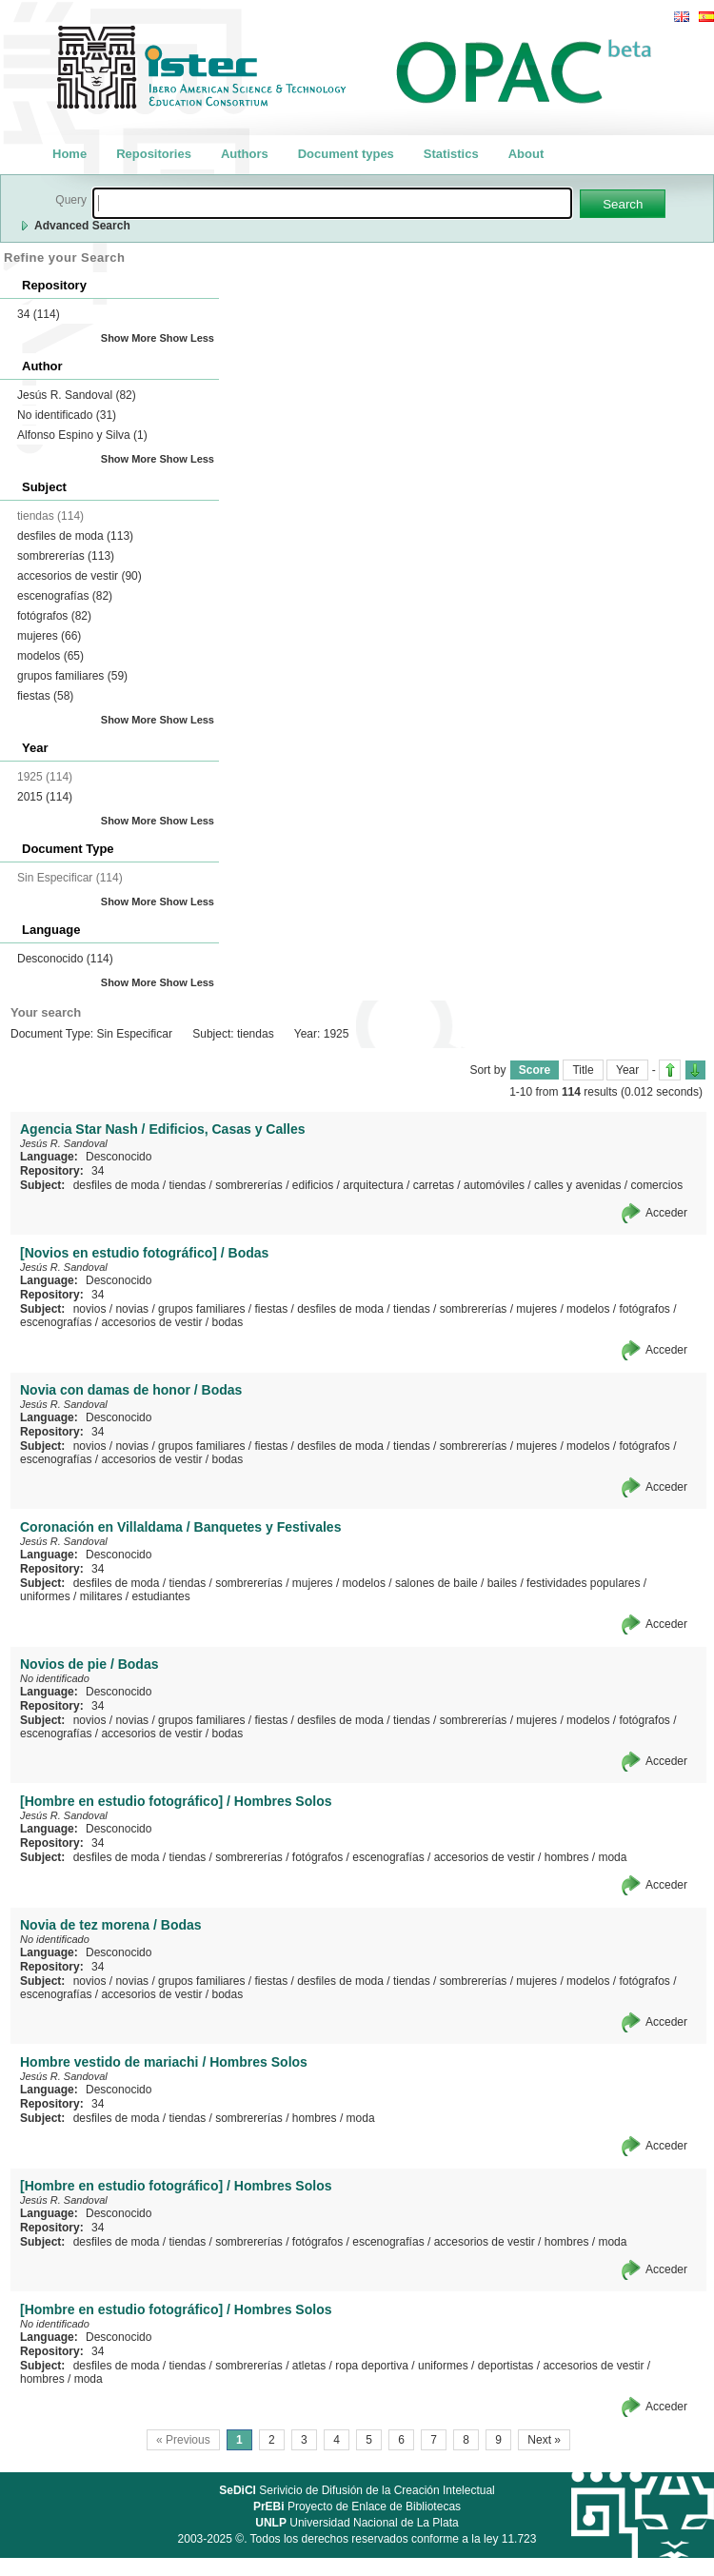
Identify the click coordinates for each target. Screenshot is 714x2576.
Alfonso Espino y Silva (82, 435)
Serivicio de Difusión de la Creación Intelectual (357, 2490)
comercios (656, 1185)
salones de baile (436, 1583)
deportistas (506, 2365)
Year (627, 1070)
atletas (309, 2365)
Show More (129, 338)
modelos (50, 656)
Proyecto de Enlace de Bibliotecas (357, 2506)
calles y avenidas (577, 1185)
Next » (544, 2440)
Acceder (666, 1212)
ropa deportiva (371, 2365)
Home (69, 154)
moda (612, 1857)
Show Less (187, 338)
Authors (244, 154)
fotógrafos (54, 616)
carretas (433, 1185)
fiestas (45, 696)
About (526, 154)
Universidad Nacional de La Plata (356, 2522)
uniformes (45, 1596)
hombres (567, 1857)
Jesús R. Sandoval (76, 395)
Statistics (451, 154)
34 (38, 314)
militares (101, 1596)
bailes (502, 1583)
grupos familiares (72, 676)
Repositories (153, 154)
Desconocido (65, 958)
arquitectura (373, 1185)
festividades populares (583, 1583)
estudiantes (160, 1596)
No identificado (66, 415)
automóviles (494, 1185)
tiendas (187, 1185)
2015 (44, 796)
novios (90, 1309)
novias (132, 1309)
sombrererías (65, 556)
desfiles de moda (75, 536)
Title (582, 1070)
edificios (312, 1185)
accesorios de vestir (79, 576)
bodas (227, 1322)
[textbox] (332, 203)
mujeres (49, 636)
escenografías (64, 596)
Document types (346, 154)
